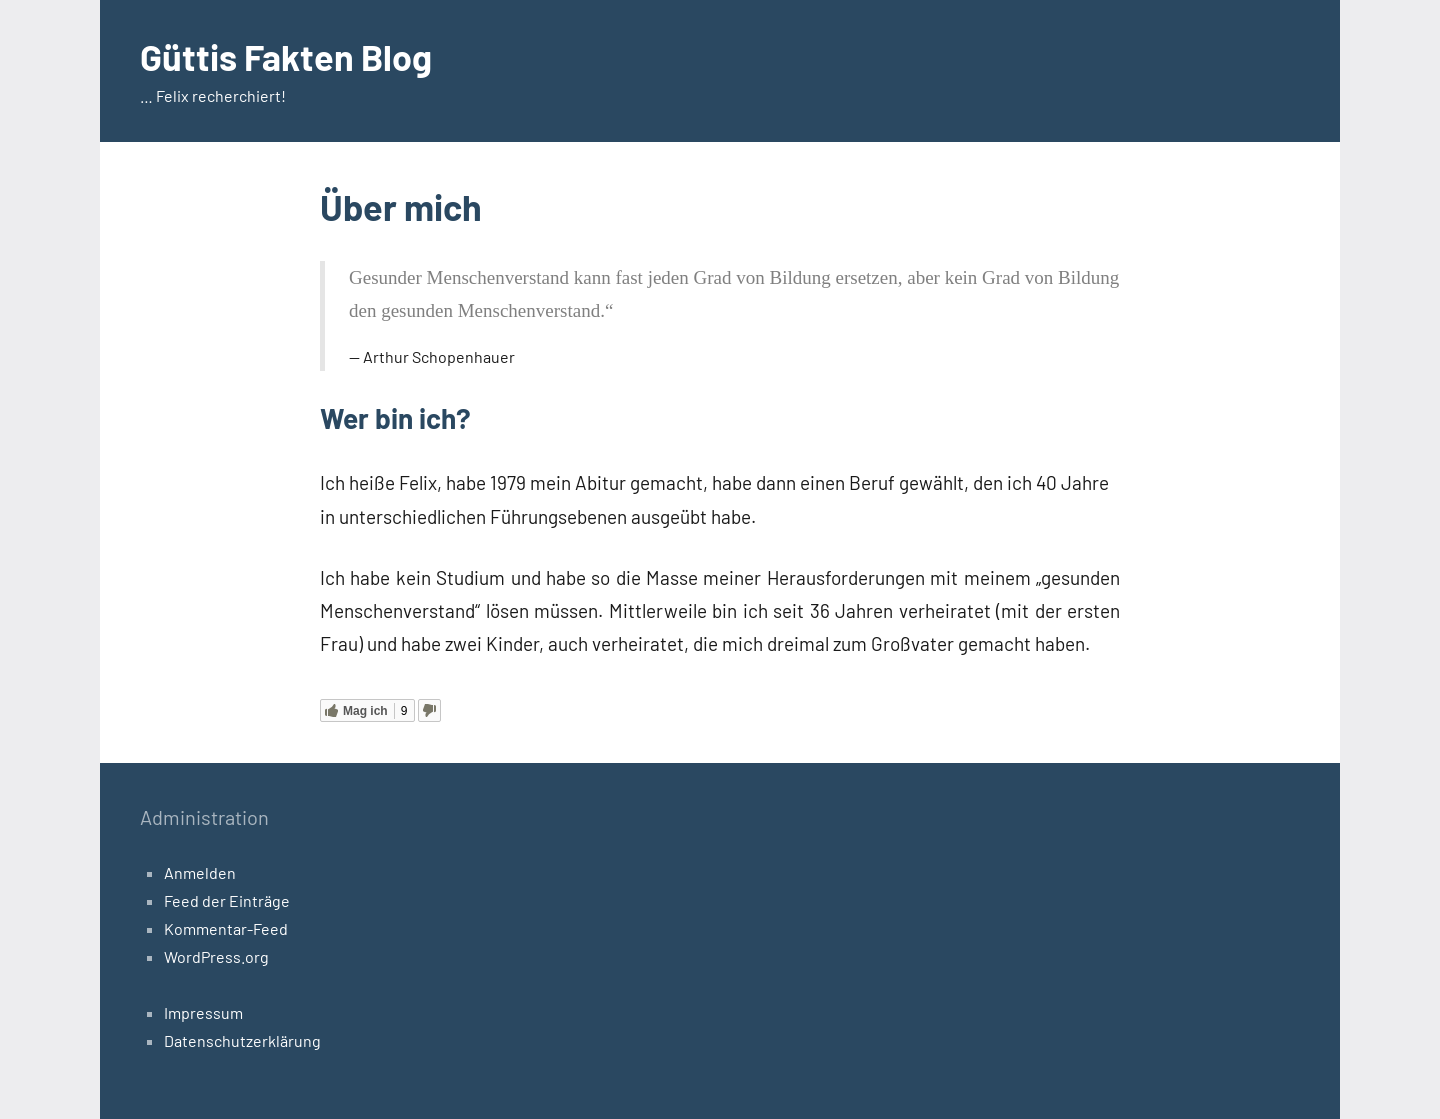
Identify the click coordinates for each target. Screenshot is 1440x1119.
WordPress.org (216, 956)
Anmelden (200, 872)
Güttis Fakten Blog (286, 56)
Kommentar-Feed (226, 928)
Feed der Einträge (227, 900)
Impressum (203, 1012)
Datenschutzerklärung (242, 1040)
